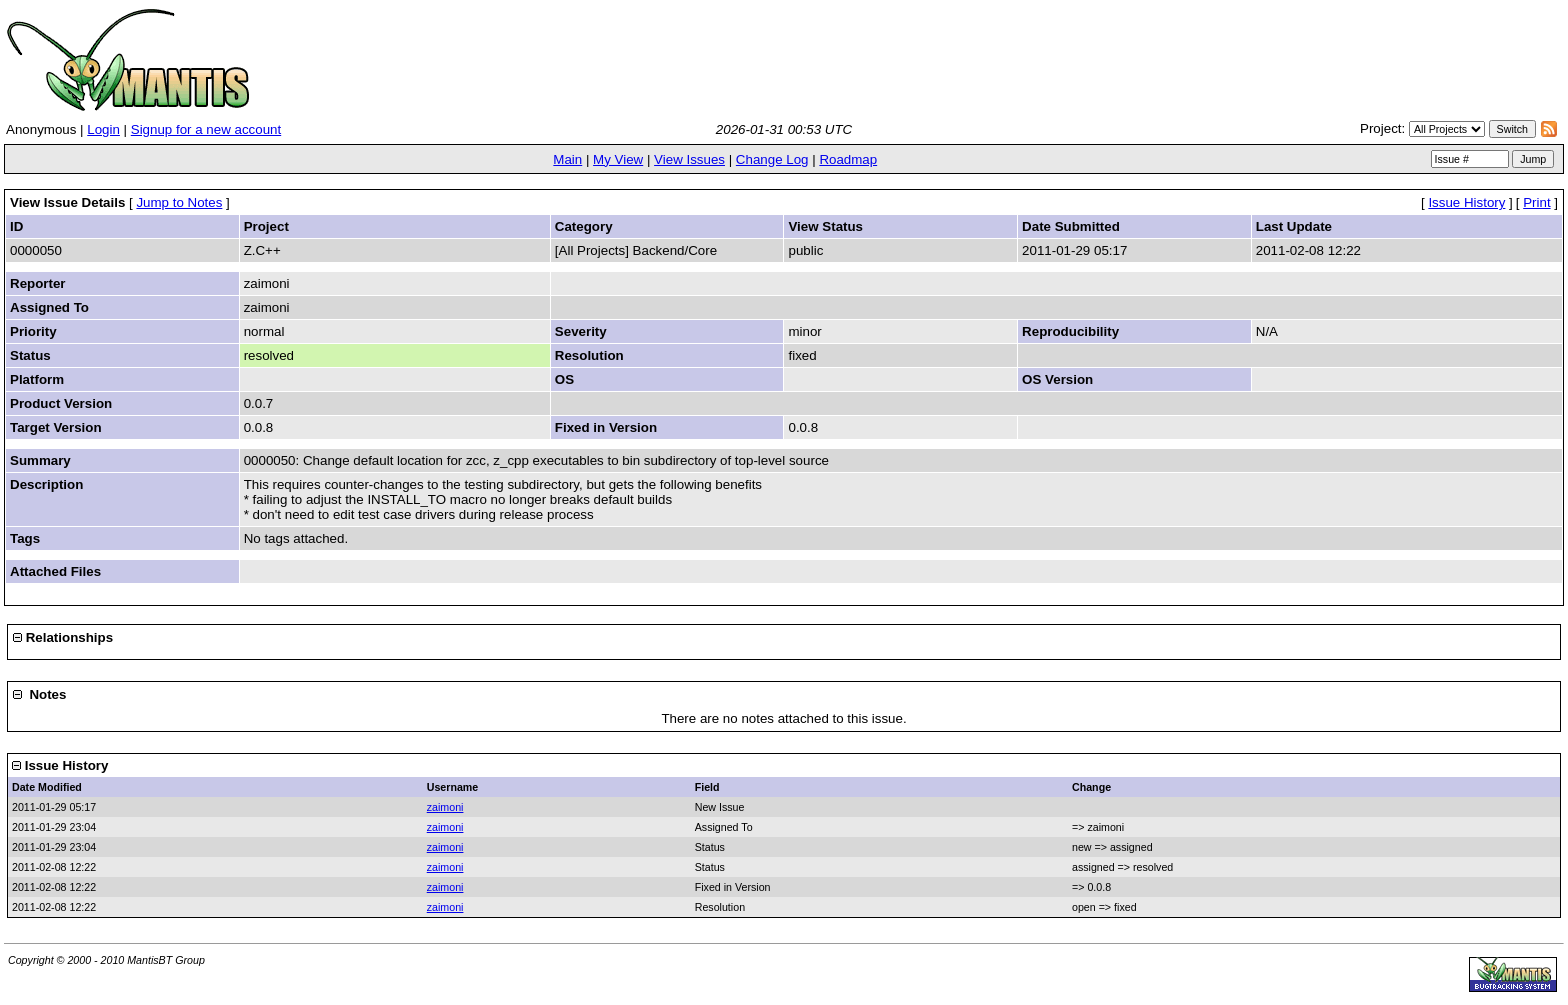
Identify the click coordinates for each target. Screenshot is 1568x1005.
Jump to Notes (179, 202)
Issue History (1466, 202)
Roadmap (848, 159)
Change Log (772, 159)
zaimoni (445, 807)
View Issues (689, 159)
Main (567, 159)
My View (618, 159)
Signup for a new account (206, 129)
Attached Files (55, 571)
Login (103, 129)
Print (1536, 202)
